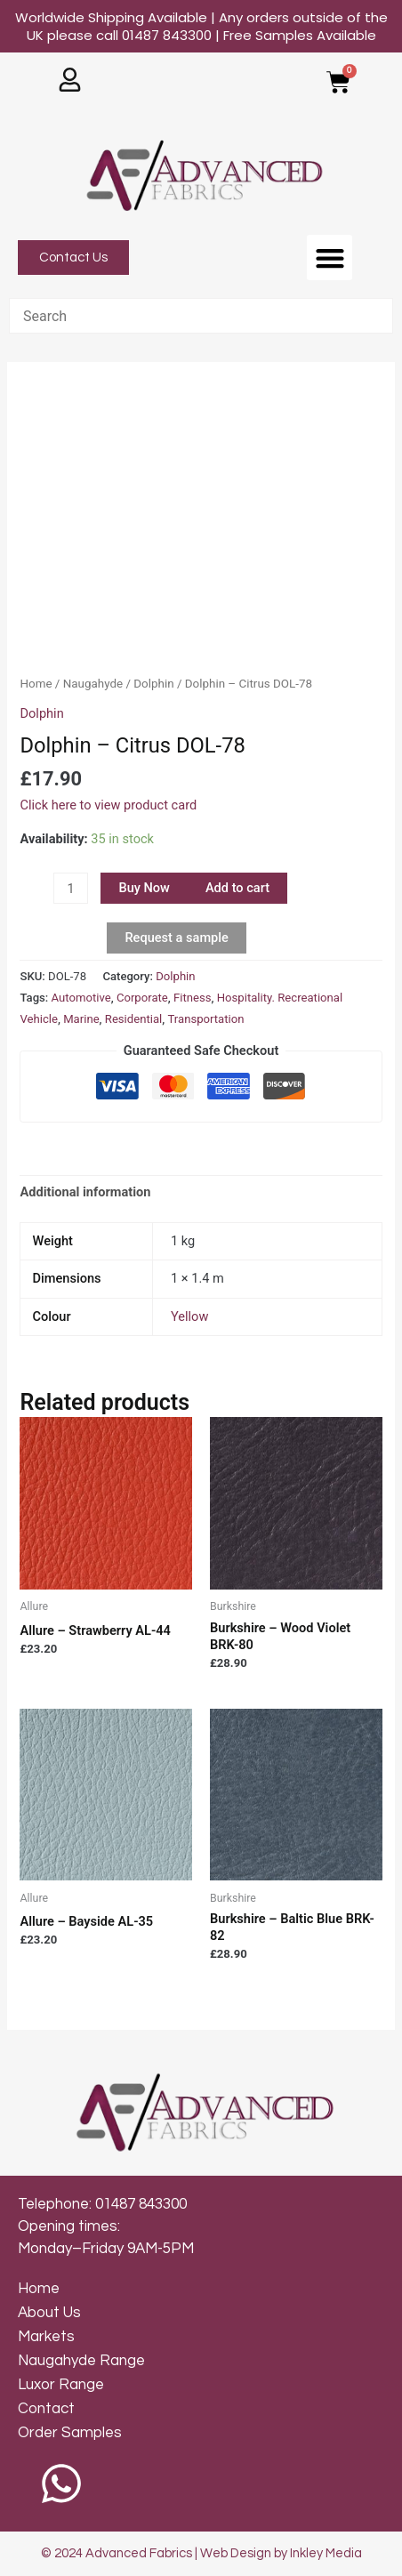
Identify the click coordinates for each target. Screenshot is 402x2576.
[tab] (201, 1192)
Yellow (189, 1316)
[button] (329, 257)
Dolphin (153, 683)
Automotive (81, 997)
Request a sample (176, 938)
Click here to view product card (108, 805)
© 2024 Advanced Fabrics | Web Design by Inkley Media (201, 2553)
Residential (133, 1019)
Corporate (142, 997)
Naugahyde (93, 683)
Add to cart (237, 888)
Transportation (205, 1019)
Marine (81, 1019)
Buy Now (144, 888)
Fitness (192, 997)
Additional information (85, 1192)
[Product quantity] (70, 888)
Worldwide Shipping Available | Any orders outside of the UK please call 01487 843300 (201, 26)
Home (36, 683)
